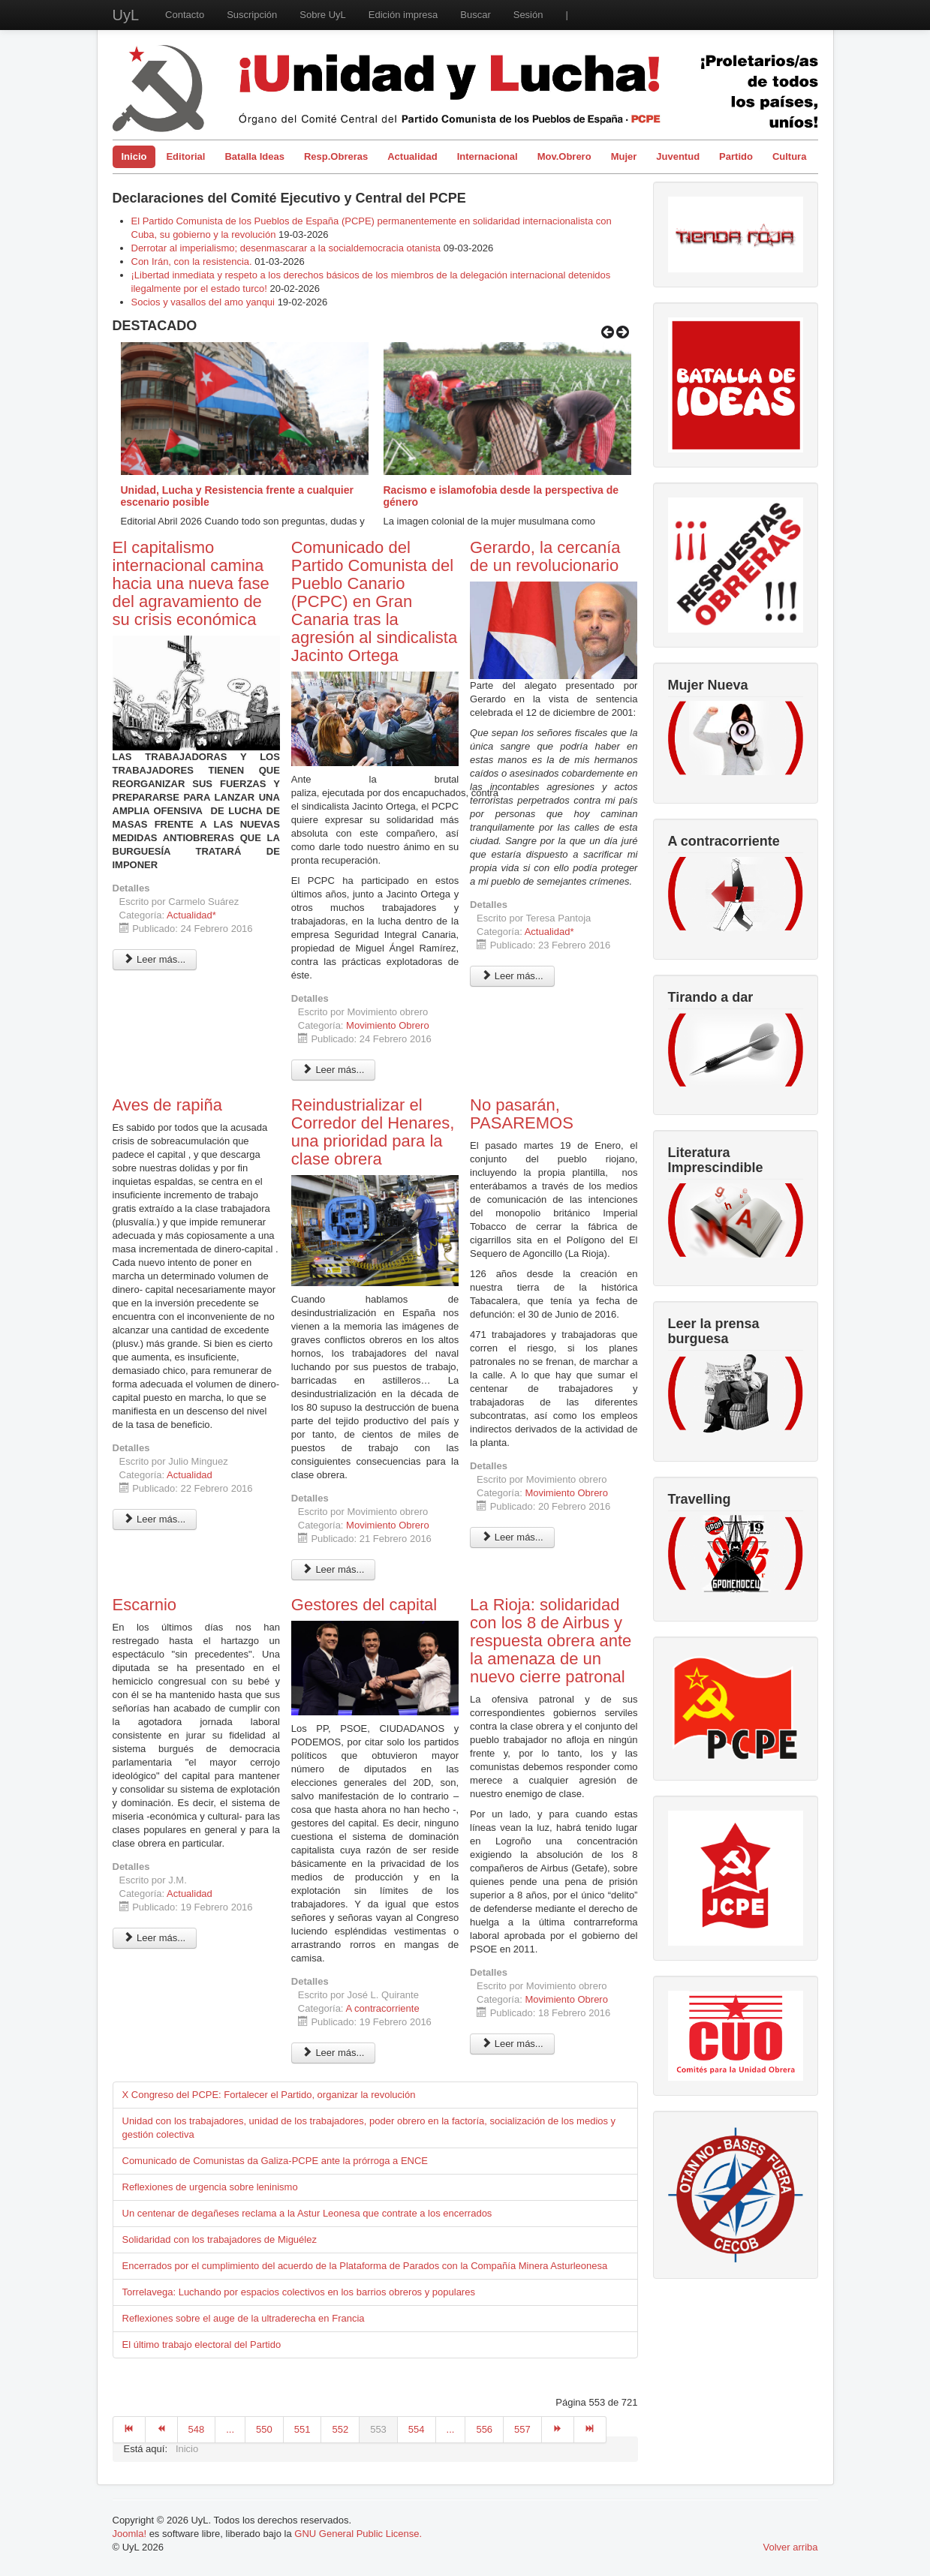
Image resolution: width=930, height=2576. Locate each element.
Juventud (678, 156)
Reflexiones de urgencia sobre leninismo (210, 2187)
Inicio (134, 156)
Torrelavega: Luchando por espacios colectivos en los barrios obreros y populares (298, 2292)
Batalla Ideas (254, 156)
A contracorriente (382, 2008)
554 (416, 2429)
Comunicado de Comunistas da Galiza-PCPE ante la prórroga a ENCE (275, 2160)
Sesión (528, 14)
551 (302, 2429)
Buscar (475, 14)
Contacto (184, 14)
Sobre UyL (322, 14)
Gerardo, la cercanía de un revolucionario (545, 556)
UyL (126, 15)
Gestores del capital (364, 1604)
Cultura (789, 156)
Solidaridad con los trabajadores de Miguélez (219, 2239)
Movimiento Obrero (387, 1025)
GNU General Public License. (358, 2533)
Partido (736, 156)
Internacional (487, 156)
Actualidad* (191, 915)
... (230, 2429)
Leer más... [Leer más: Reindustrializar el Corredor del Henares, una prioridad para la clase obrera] (333, 1569)
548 (196, 2429)
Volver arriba (790, 2547)
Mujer (624, 156)
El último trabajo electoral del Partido (201, 2344)
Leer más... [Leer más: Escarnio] (155, 1937)
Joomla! (130, 2533)
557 (522, 2429)
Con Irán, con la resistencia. (193, 261)
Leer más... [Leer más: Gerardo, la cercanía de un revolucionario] (512, 975)
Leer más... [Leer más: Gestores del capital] (333, 2052)
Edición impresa (403, 14)
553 (378, 2429)
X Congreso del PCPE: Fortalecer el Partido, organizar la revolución (269, 2094)
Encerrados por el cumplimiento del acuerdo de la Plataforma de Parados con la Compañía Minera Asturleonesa (365, 2265)
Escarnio (145, 1604)
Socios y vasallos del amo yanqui (203, 302)
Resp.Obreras (336, 156)
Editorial (185, 156)
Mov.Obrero (564, 156)
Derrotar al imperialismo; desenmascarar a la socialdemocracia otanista (286, 248)
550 (264, 2429)
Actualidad (412, 156)
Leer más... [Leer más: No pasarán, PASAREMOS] (512, 1537)
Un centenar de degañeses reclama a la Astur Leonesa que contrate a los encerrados (307, 2213)
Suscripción (252, 14)
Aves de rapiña (167, 1105)
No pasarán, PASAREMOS (521, 1114)
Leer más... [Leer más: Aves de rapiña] (155, 1519)
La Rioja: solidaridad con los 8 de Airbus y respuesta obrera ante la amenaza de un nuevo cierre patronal (550, 1640)
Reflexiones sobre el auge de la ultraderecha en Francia (243, 2318)
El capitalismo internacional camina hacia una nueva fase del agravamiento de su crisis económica (191, 583)
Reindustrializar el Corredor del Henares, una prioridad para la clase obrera (373, 1132)
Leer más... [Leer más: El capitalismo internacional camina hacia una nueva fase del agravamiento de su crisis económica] (155, 959)
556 (484, 2429)
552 (340, 2429)
